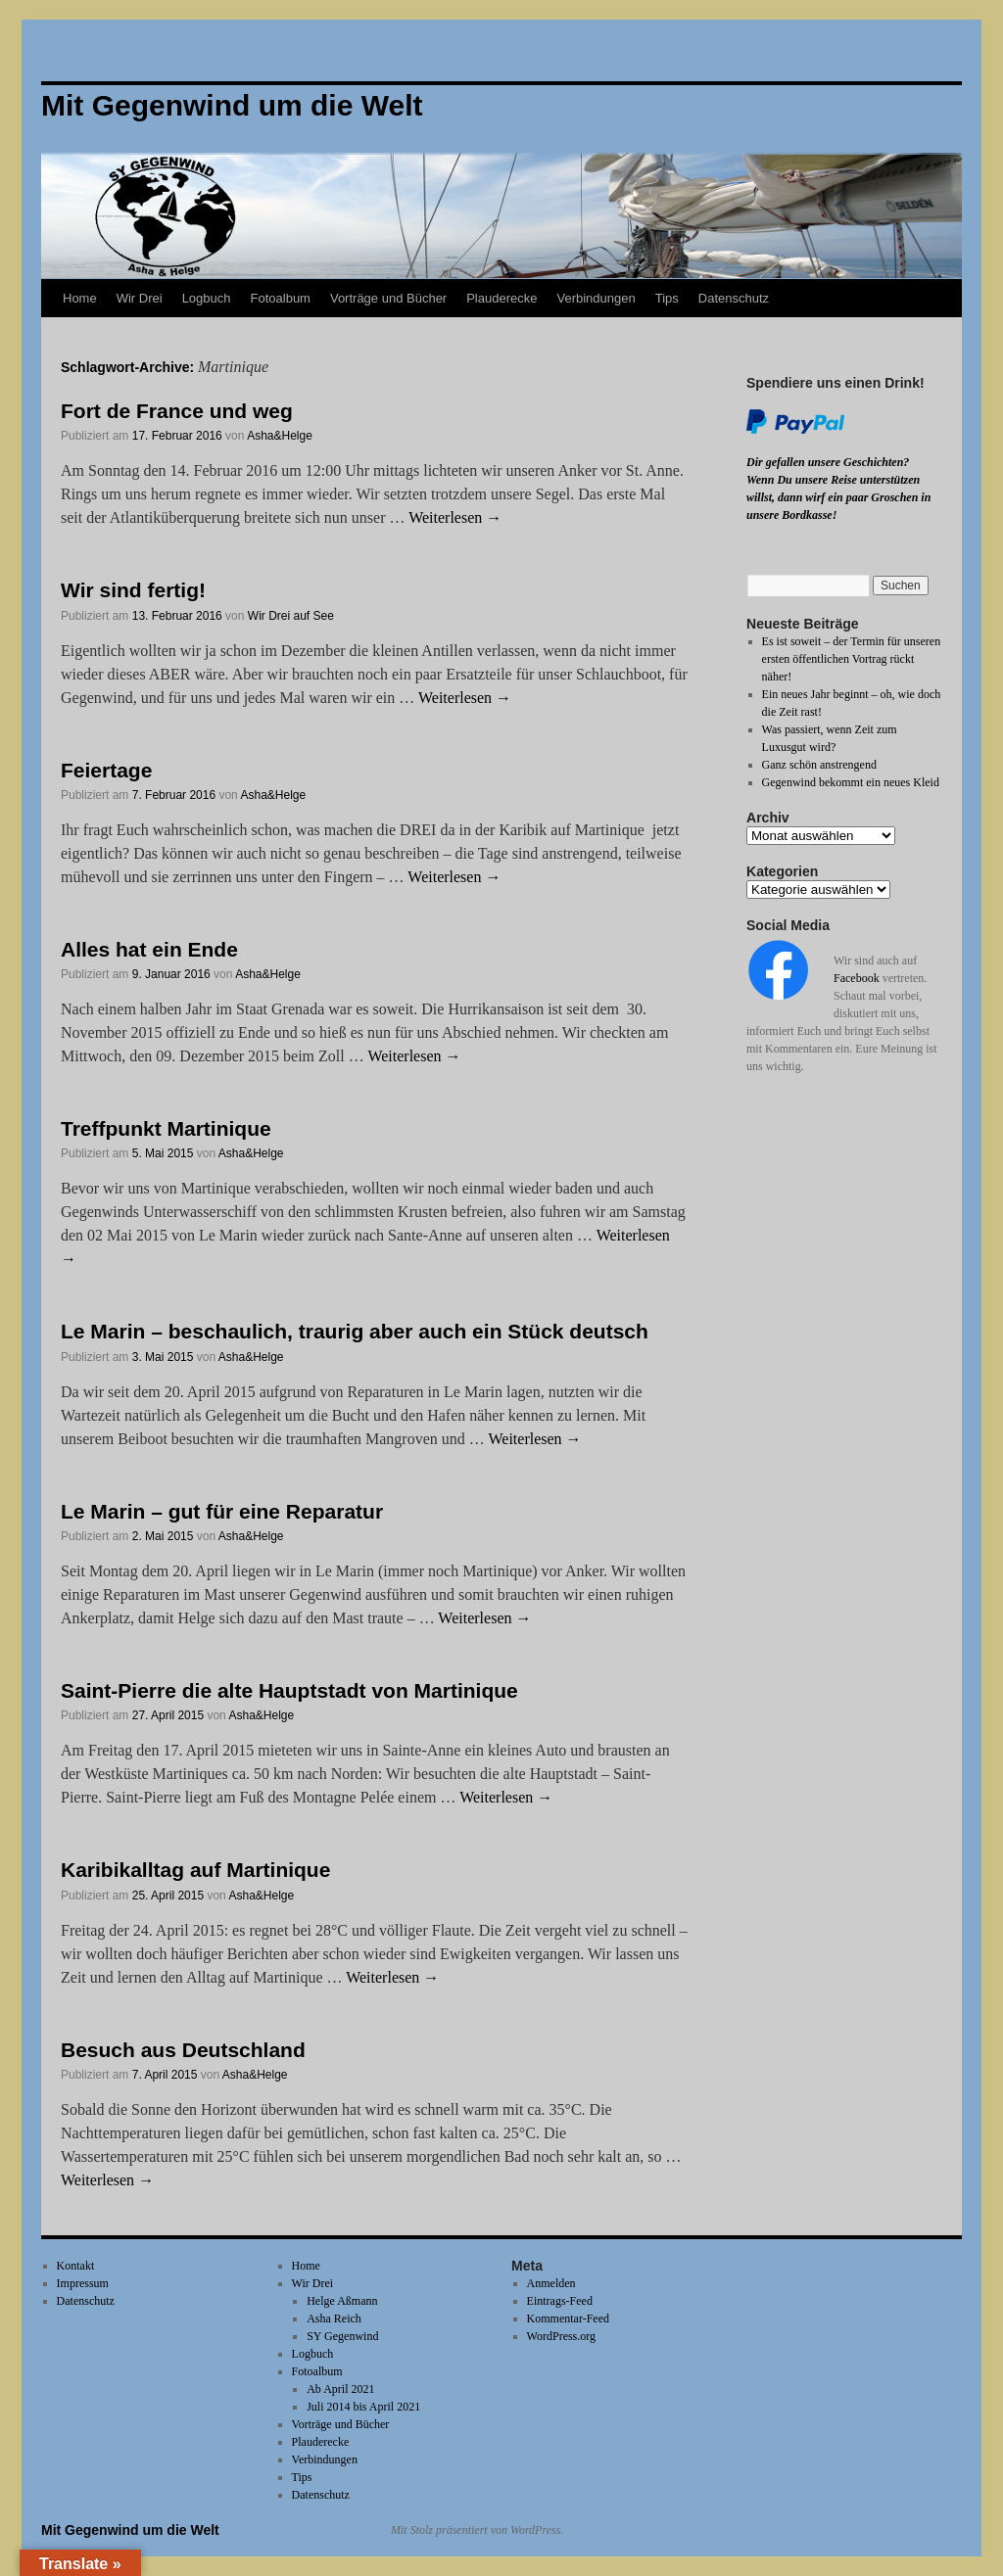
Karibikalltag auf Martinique (195, 1869)
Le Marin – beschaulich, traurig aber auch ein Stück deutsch (354, 1331)
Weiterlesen (455, 517)
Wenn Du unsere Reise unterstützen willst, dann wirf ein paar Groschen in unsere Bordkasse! (838, 497)
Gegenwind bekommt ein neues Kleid (850, 782)
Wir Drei (140, 298)
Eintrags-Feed (560, 2301)
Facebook (857, 978)
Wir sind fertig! (133, 590)
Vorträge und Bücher (388, 298)
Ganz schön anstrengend (819, 765)
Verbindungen (595, 298)
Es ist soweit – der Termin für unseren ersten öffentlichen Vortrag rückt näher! (851, 658)
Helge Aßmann (342, 2301)
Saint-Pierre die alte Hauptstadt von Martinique (289, 1690)
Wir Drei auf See (291, 616)
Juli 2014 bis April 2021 (363, 2406)
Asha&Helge (279, 436)
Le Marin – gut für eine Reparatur (222, 1511)
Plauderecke (501, 298)
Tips (667, 298)
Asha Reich (334, 2318)
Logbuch (206, 298)
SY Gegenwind (342, 2336)
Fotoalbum (280, 298)
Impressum (83, 2283)
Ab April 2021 (340, 2389)
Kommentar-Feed (568, 2318)
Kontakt (76, 2265)
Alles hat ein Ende (149, 949)
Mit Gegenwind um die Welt (130, 2530)
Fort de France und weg (177, 410)
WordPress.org (561, 2336)
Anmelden (551, 2283)
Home (80, 298)
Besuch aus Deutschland (183, 2049)
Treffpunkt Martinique (166, 1128)
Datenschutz (733, 298)
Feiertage (106, 770)
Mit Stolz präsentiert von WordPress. (477, 2530)
